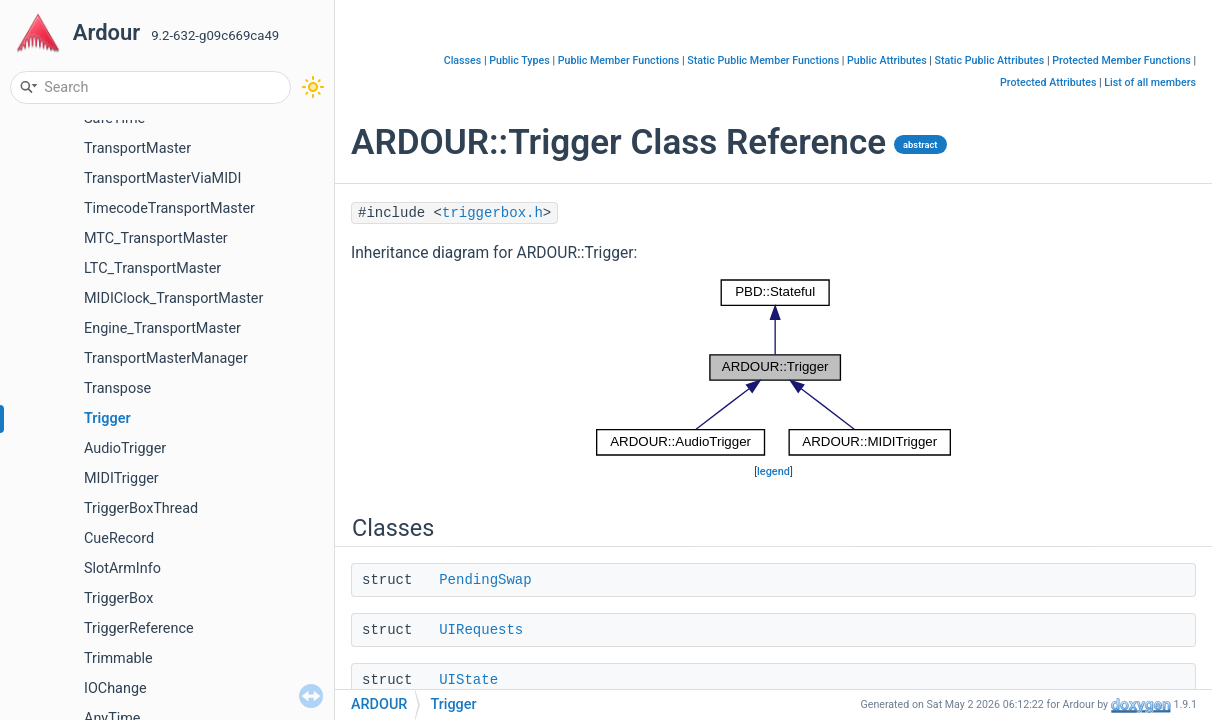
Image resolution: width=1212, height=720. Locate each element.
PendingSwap (485, 580)
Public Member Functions (619, 60)
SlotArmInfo (122, 568)
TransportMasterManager (166, 358)
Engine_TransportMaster (162, 328)
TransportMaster (137, 148)
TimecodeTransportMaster (169, 208)
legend (773, 471)
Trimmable (118, 658)
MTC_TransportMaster (156, 238)
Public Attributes (887, 60)
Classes (463, 60)
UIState (468, 680)
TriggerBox (118, 598)
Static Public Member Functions (763, 60)
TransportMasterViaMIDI (162, 178)
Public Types (519, 60)
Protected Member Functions (1121, 60)
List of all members (1150, 82)
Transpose (117, 388)
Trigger (107, 418)
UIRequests (481, 630)
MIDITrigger (121, 478)
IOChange (115, 688)
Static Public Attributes (990, 60)
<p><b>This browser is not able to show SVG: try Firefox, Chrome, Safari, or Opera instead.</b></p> (774, 367)
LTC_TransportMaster (152, 268)
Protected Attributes (1048, 82)
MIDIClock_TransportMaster (173, 298)
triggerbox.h (492, 213)
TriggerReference (139, 628)
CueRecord (119, 538)
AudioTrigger (125, 448)
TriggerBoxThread (141, 508)
